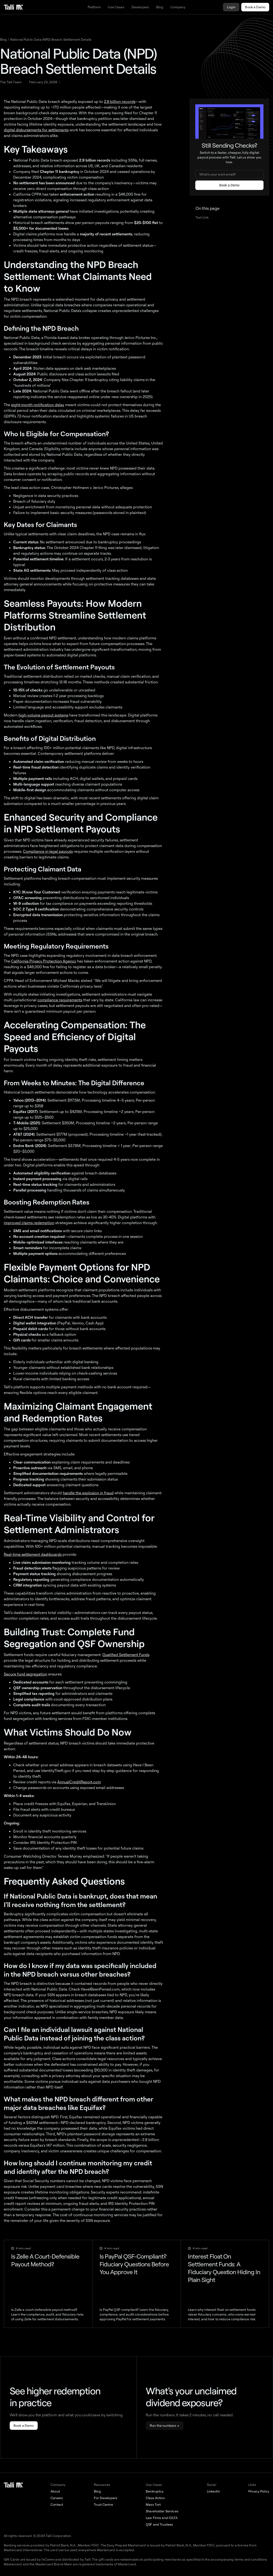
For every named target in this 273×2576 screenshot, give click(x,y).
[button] (116, 7)
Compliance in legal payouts (48, 851)
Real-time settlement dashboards (33, 1554)
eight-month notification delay (37, 404)
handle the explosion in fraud (88, 1492)
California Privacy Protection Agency (43, 961)
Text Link (202, 217)
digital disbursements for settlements (36, 129)
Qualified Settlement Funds (125, 1654)
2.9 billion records (119, 101)
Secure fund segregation (25, 1674)
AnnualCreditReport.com (79, 1782)
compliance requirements (59, 1000)
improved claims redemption (29, 1222)
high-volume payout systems (43, 715)
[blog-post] (48, 2284)
